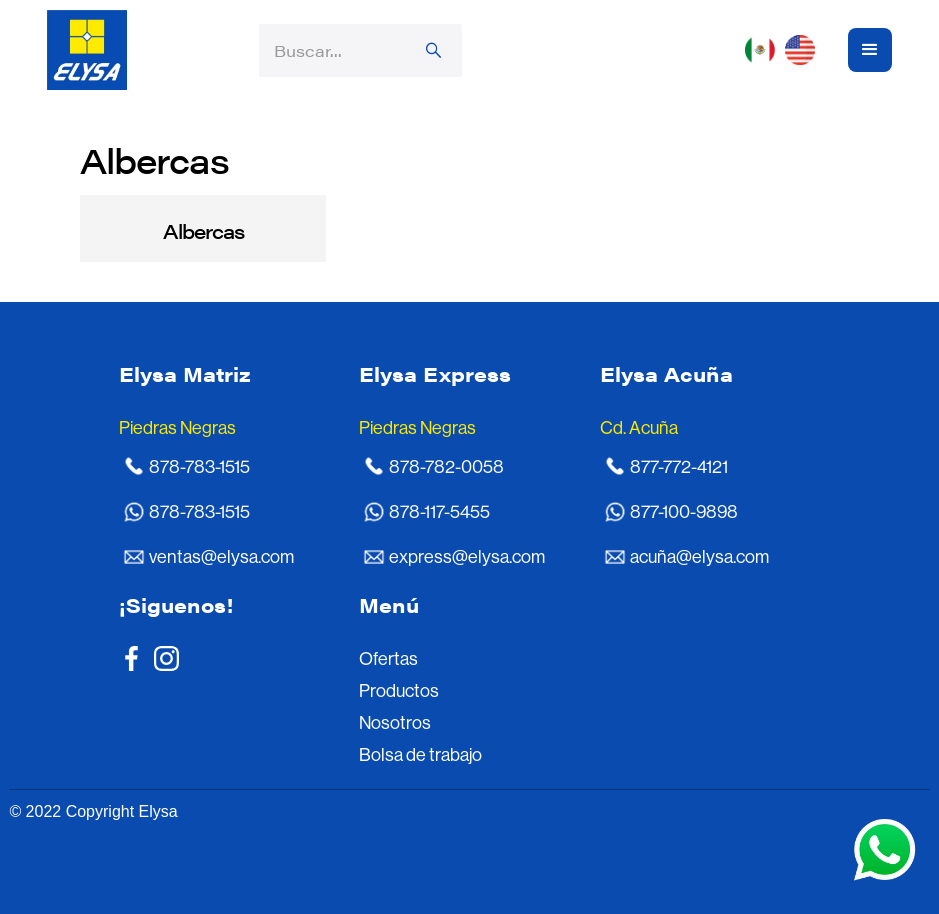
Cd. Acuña (639, 428)
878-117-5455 (439, 512)
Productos (399, 691)
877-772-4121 (679, 467)
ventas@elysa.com (221, 557)
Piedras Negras (177, 428)
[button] (785, 50)
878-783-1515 (199, 467)
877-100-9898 (684, 512)
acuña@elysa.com (699, 557)
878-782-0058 (446, 467)
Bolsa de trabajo (420, 755)
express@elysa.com (467, 557)
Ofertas (388, 659)
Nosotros (395, 723)
